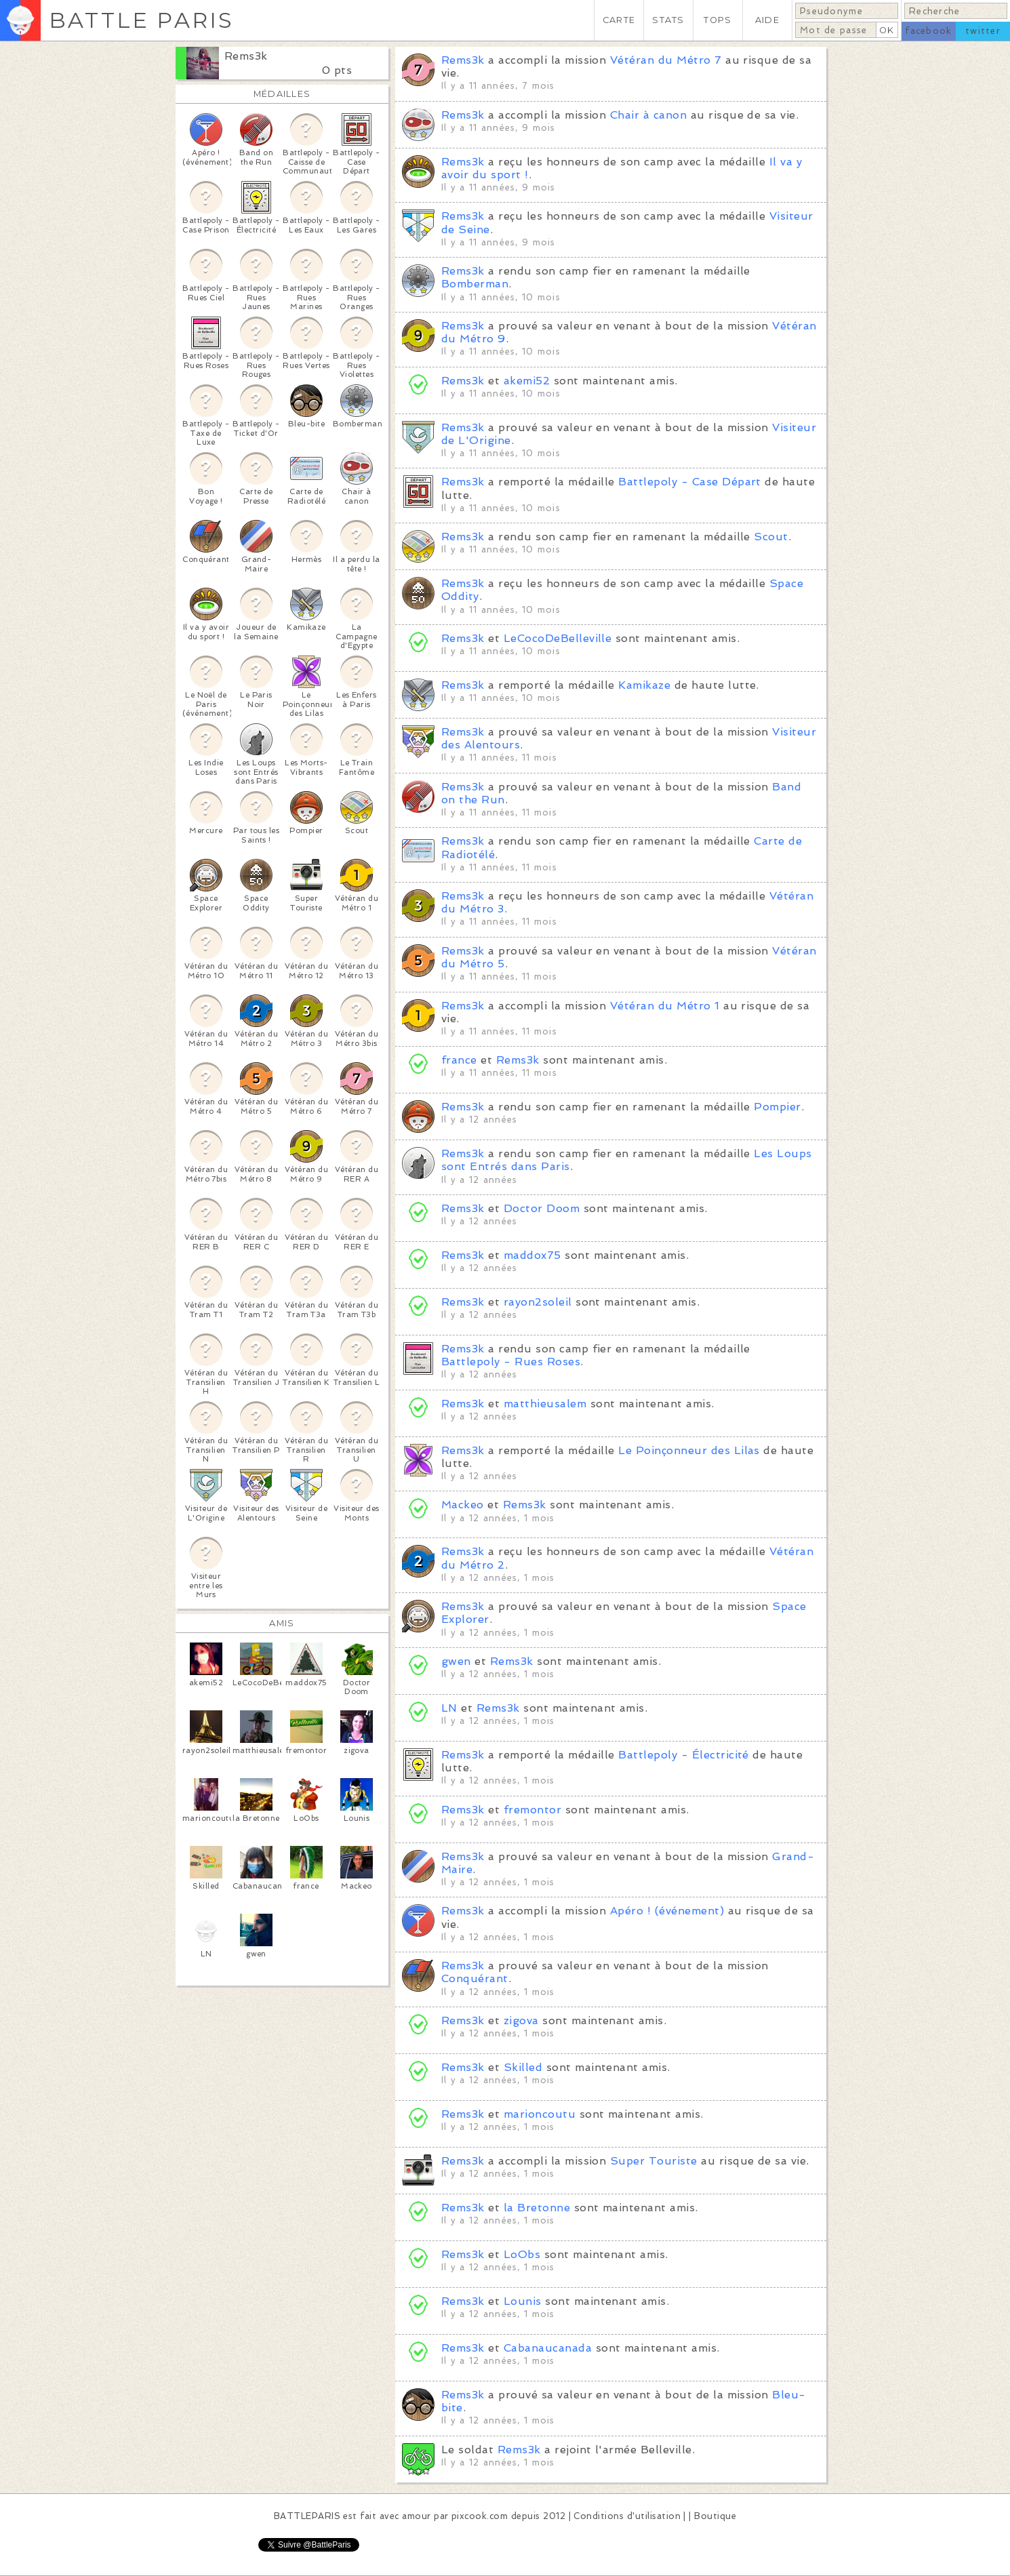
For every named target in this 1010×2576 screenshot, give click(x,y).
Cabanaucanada (548, 2347)
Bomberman (474, 283)
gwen (456, 1661)
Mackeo (462, 1504)
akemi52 (527, 380)
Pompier (777, 1106)
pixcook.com (479, 2516)
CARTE (619, 20)
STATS (668, 20)
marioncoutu (539, 2114)
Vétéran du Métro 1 (665, 1005)
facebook (928, 31)
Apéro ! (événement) (667, 1910)
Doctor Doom (542, 1208)
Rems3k (246, 55)
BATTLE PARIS (141, 20)
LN (449, 1708)
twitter (983, 31)
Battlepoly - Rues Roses (510, 1361)
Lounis (523, 2301)
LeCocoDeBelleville (558, 638)
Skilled (523, 2067)
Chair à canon (648, 114)
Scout (771, 536)
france (459, 1059)
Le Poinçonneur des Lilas (689, 1450)
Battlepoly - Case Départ (689, 481)
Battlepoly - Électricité (683, 1754)
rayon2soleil (538, 1301)
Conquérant (474, 1978)
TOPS (717, 20)
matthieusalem (545, 1403)
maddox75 (532, 1255)
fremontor (532, 1809)
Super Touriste (654, 2160)
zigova (521, 2020)
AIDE (767, 20)
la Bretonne (537, 2207)
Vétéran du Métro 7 (666, 60)
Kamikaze (644, 685)
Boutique (715, 2516)
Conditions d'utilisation (627, 2516)
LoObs (522, 2254)
